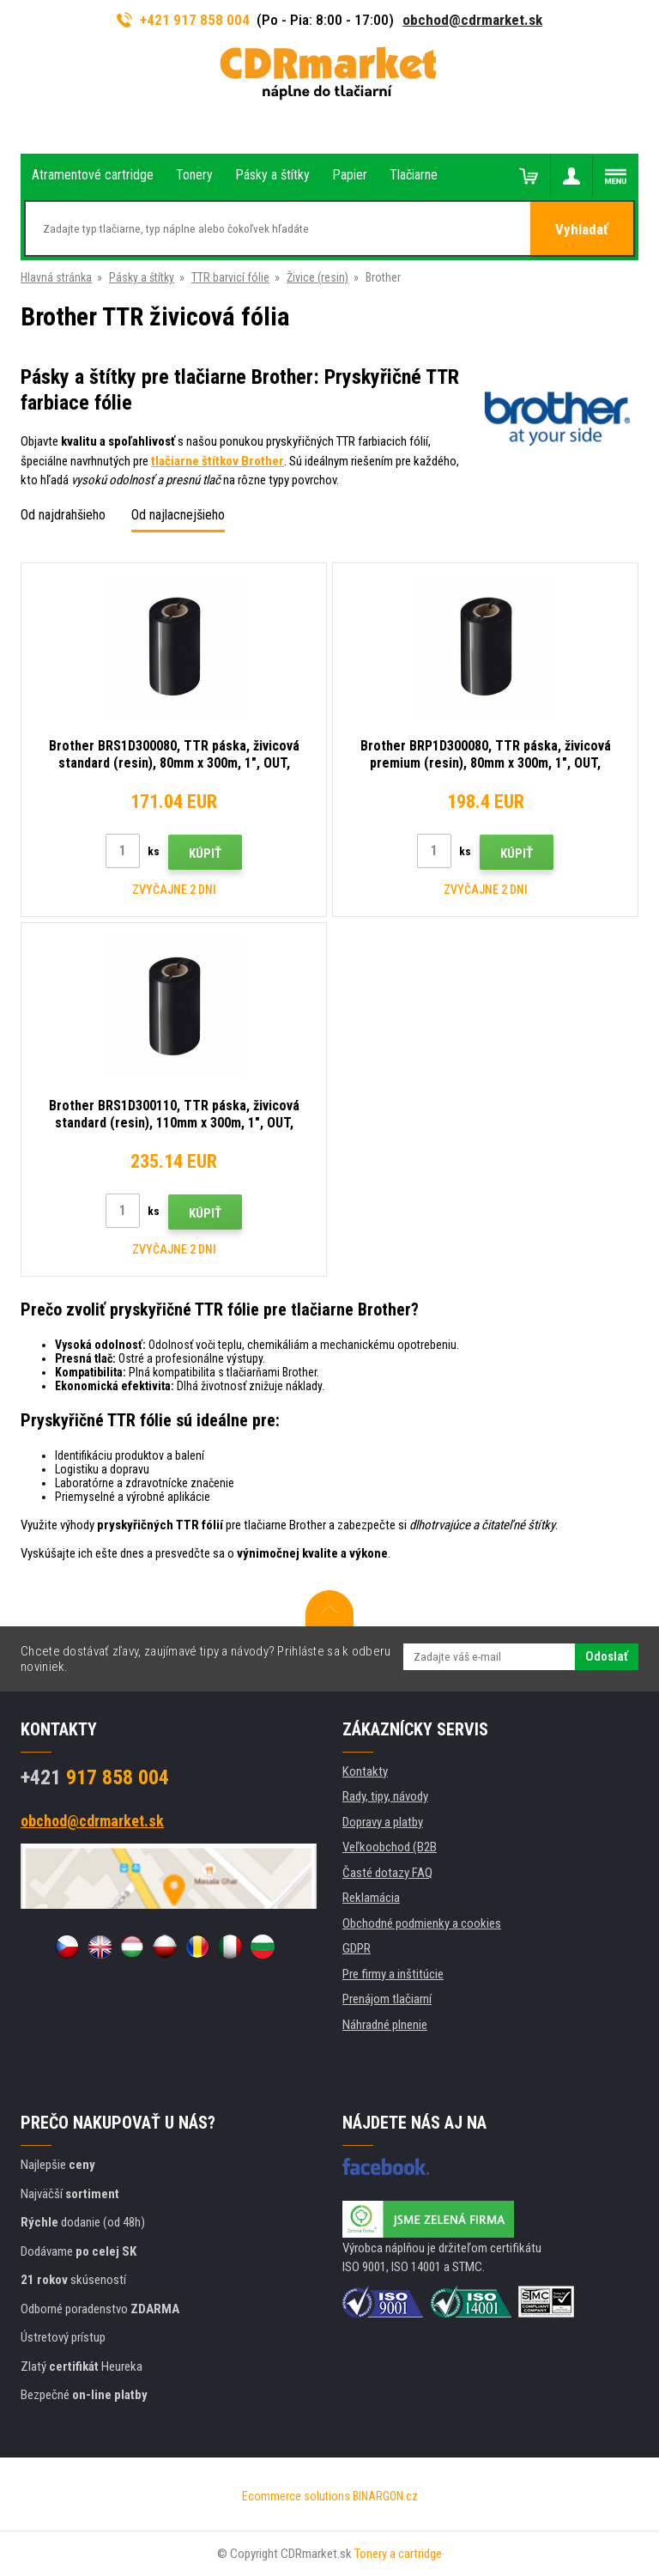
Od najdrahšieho (63, 515)
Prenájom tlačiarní (387, 1999)
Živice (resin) (317, 277)
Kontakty (365, 1771)
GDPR (356, 1948)
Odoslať (606, 1656)
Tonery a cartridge (398, 2553)
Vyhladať (581, 229)
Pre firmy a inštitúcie (393, 1974)
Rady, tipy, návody (385, 1796)
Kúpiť (205, 853)
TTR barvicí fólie (230, 277)
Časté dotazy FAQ (387, 1872)
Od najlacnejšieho (178, 515)
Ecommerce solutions (296, 2496)
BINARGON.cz (385, 2496)
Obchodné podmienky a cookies (421, 1923)
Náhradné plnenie (384, 2024)
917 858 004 (95, 1777)
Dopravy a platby (382, 1822)
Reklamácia (371, 1897)
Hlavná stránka (56, 277)
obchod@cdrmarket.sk (472, 19)
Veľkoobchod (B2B (389, 1847)
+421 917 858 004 (184, 19)
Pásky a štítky (141, 277)
